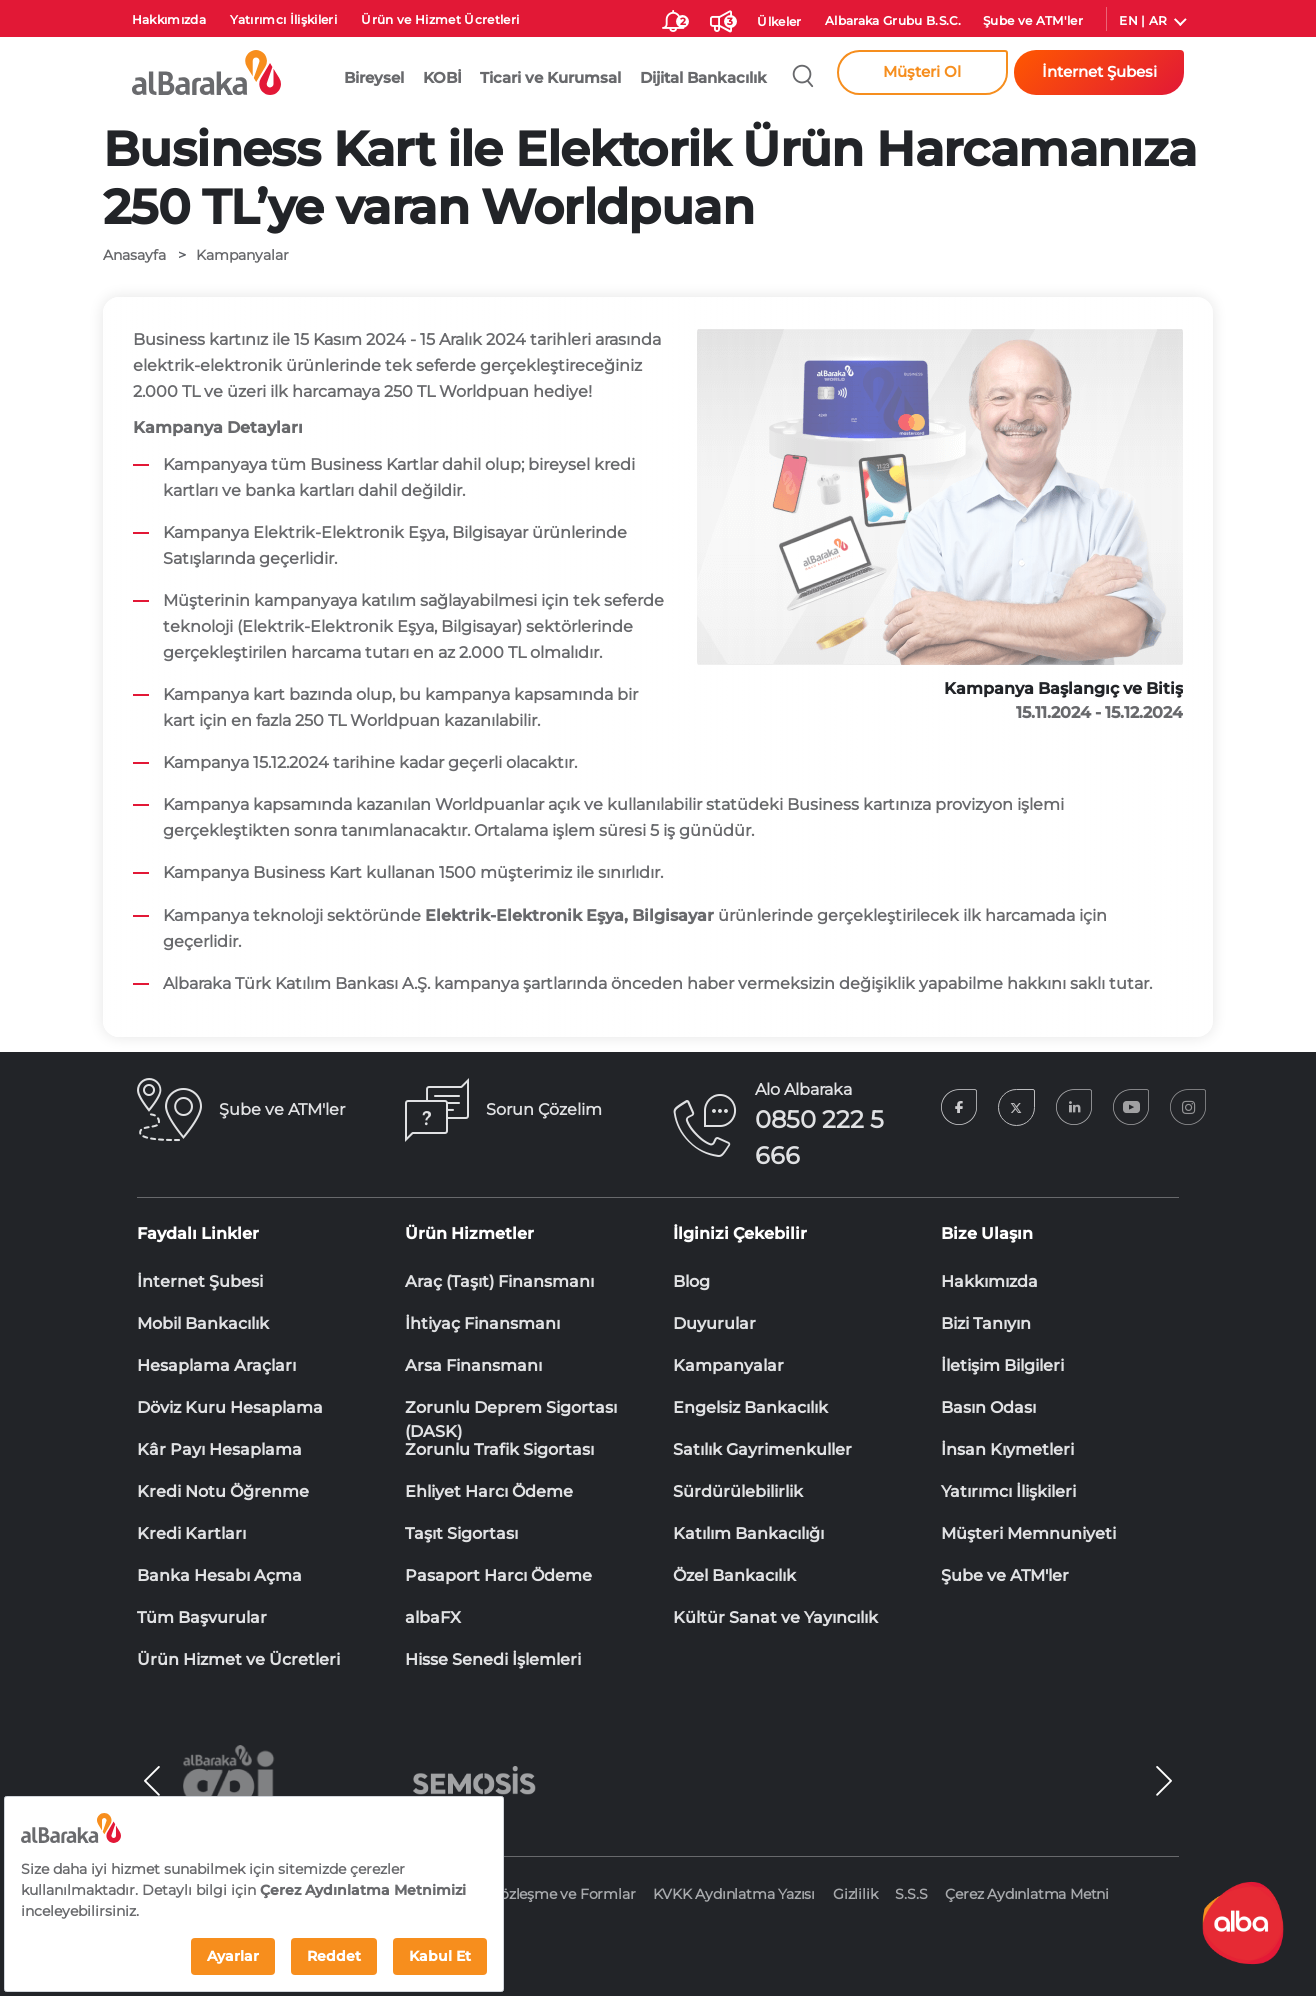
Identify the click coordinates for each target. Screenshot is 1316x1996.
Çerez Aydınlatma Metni (1027, 1894)
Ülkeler (779, 21)
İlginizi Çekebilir (740, 1233)
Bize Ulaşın (987, 1233)
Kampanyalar (728, 1365)
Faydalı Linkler (198, 1233)
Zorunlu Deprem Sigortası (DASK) (511, 1409)
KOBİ (442, 78)
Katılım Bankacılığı (748, 1533)
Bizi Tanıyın (986, 1323)
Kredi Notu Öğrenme (223, 1491)
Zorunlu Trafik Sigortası (499, 1449)
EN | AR (1143, 20)
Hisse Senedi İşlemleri (493, 1659)
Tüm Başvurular (202, 1617)
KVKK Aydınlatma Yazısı (734, 1894)
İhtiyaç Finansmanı (482, 1323)
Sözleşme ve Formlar (563, 1894)
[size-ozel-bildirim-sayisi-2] (673, 18)
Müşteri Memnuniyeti (1028, 1533)
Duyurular (714, 1323)
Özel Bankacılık (734, 1575)
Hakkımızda (169, 19)
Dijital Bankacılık (703, 78)
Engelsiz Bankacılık (750, 1407)
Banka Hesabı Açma (219, 1575)
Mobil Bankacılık (203, 1323)
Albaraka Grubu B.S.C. (893, 20)
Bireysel (374, 78)
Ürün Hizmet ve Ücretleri (238, 1659)
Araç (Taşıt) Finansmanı (499, 1281)
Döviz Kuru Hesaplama (230, 1407)
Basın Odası (988, 1407)
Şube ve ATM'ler (1033, 20)
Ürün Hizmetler (469, 1233)
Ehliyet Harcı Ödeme (489, 1491)
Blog (691, 1281)
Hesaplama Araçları (216, 1365)
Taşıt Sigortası (461, 1533)
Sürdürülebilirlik (738, 1491)
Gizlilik (855, 1894)
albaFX (433, 1617)
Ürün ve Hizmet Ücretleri (440, 19)
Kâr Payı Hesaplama (219, 1449)
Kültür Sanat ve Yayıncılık (775, 1617)
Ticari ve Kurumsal (550, 78)
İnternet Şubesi (200, 1281)
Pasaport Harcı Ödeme (498, 1575)
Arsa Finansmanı (473, 1365)
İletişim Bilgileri (1002, 1365)
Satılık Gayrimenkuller (762, 1449)
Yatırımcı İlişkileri (283, 19)
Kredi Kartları (191, 1533)
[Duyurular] (721, 18)
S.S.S (911, 1894)
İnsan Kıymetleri (1007, 1449)
